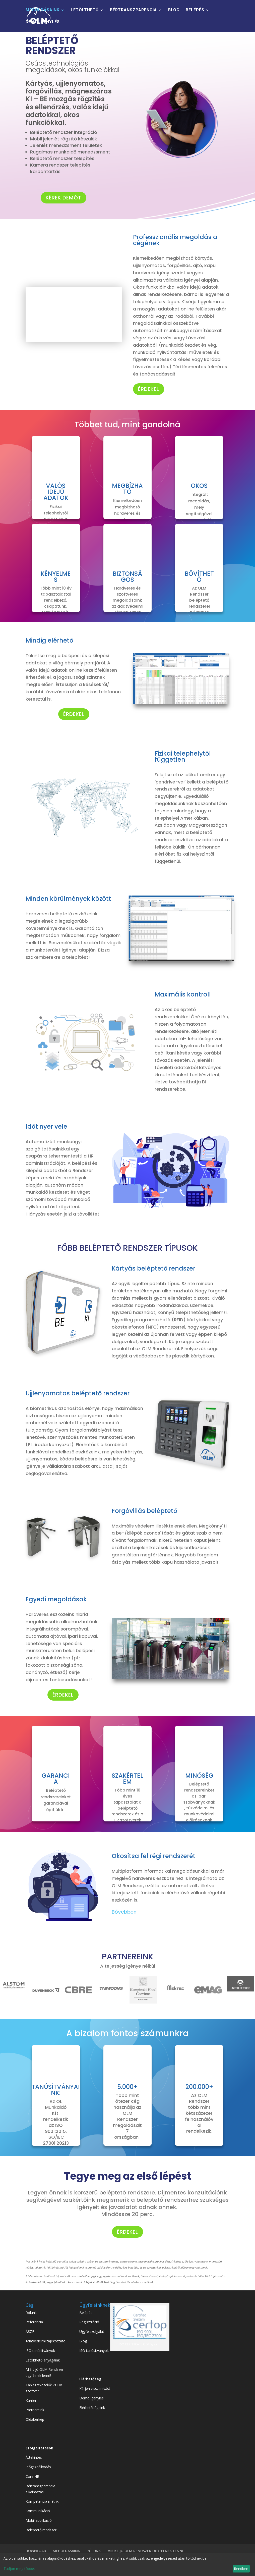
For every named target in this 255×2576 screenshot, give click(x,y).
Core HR (32, 2476)
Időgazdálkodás (38, 2466)
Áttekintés (34, 2457)
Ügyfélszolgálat (91, 2331)
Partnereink (35, 2409)
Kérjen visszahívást (94, 2388)
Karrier (31, 2400)
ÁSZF (30, 2331)
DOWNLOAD (36, 2550)
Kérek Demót (63, 197)
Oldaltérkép (35, 2419)
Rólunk (31, 2312)
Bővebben (124, 1911)
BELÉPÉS (195, 10)
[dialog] (127, 2564)
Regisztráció (89, 2322)
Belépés (85, 2312)
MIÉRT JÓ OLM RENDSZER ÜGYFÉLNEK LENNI (145, 2550)
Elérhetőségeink (92, 2407)
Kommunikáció (38, 2510)
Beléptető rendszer (41, 2530)
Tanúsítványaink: (56, 2090)
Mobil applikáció (39, 2520)
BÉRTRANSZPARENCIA (133, 10)
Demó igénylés (91, 2398)
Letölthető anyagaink (43, 2360)
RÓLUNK (94, 2550)
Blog (83, 2341)
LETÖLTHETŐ (85, 10)
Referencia (34, 2322)
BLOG (173, 10)
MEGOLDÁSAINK (42, 10)
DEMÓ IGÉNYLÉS (43, 22)
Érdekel (148, 389)
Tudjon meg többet (19, 2568)
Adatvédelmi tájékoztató (46, 2341)
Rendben (241, 2568)
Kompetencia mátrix (42, 2501)
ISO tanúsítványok (40, 2350)
